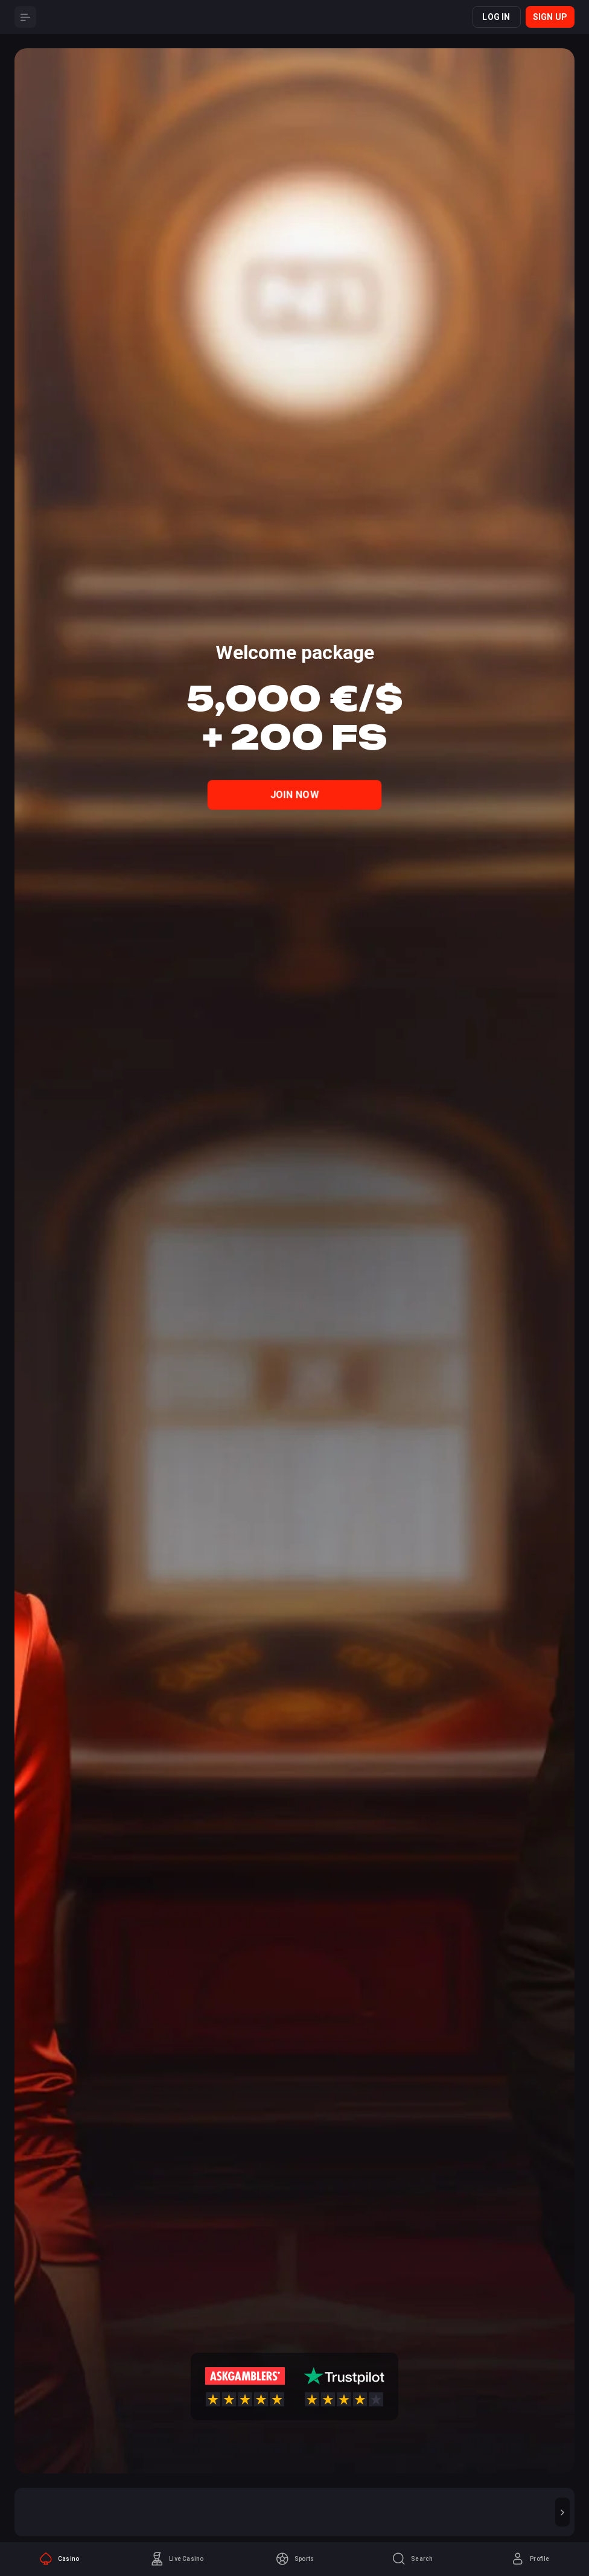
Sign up (550, 17)
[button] (562, 2512)
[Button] (25, 17)
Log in (496, 17)
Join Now (295, 794)
